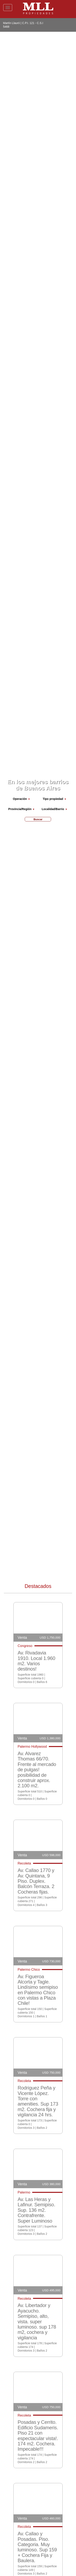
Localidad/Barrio (53, 809)
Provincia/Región (19, 809)
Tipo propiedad (53, 798)
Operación (20, 798)
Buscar (37, 819)
